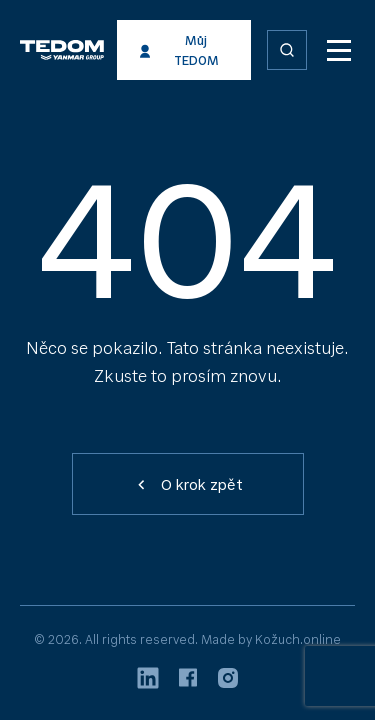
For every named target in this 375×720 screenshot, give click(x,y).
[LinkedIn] (148, 681)
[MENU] (339, 50)
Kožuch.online (298, 639)
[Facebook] (188, 680)
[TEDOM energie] (98, 50)
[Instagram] (228, 681)
